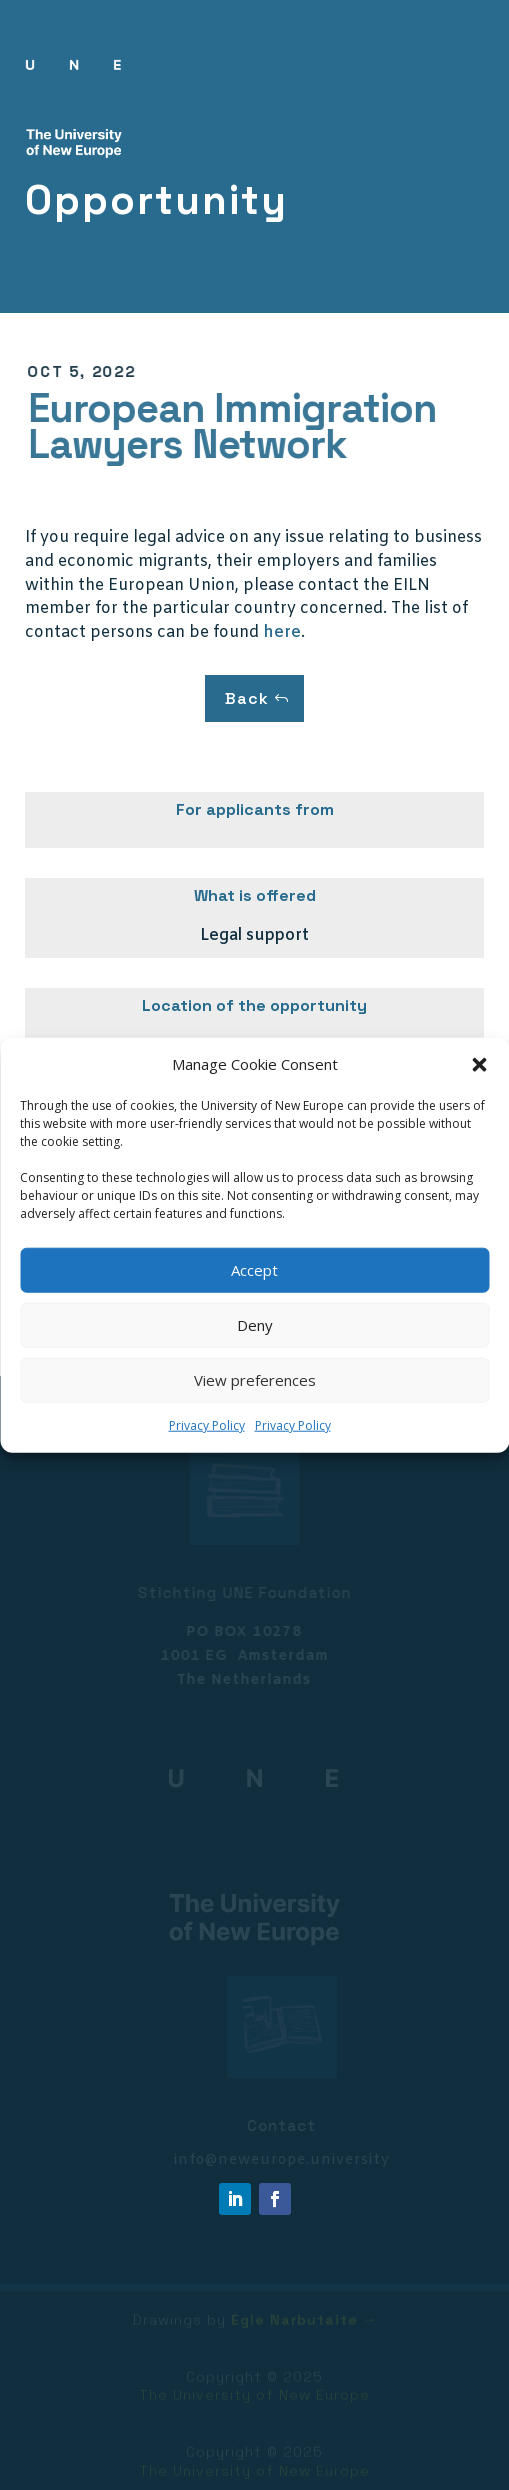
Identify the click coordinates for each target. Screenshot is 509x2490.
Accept (254, 1270)
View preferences (255, 1380)
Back (247, 698)
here (282, 632)
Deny (255, 1325)
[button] (479, 1065)
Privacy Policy (207, 1425)
